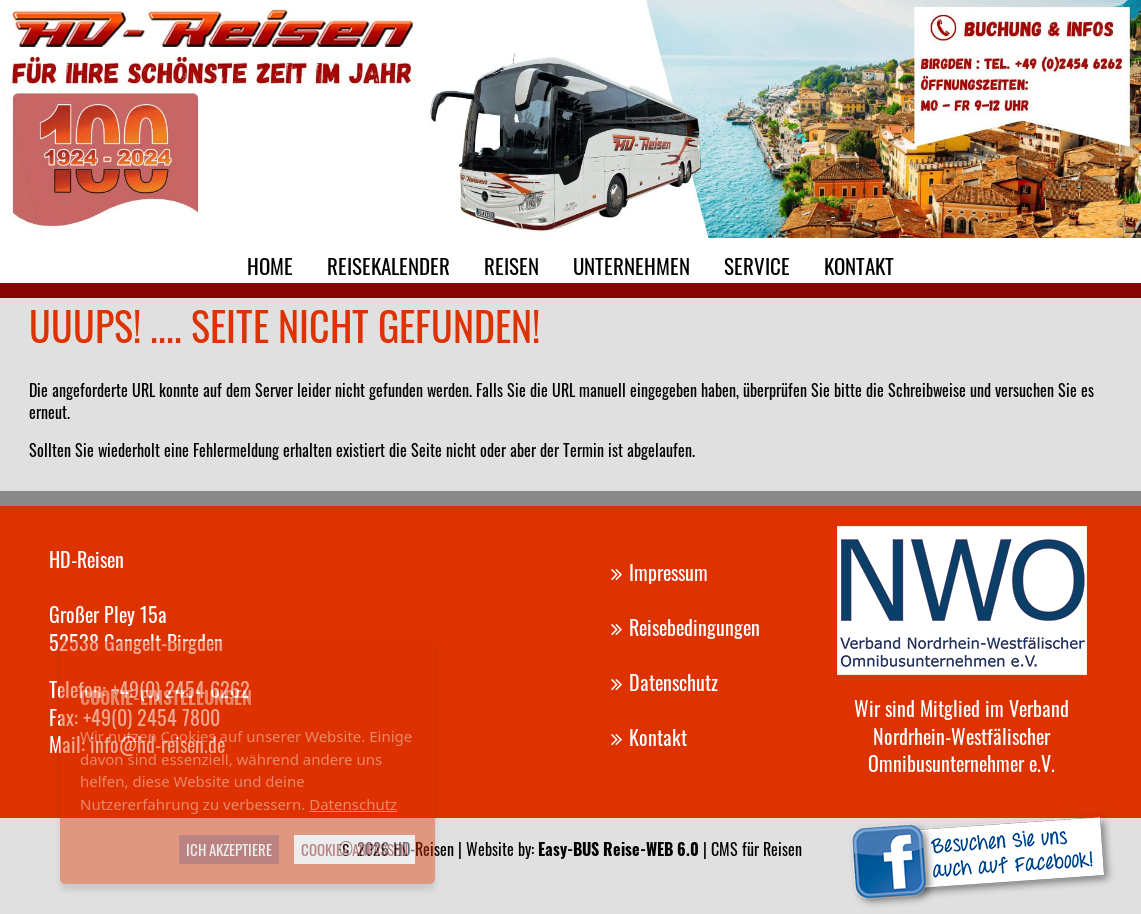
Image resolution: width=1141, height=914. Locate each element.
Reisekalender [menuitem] (388, 265)
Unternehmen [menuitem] (631, 265)
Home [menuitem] (270, 265)
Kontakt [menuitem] (859, 265)
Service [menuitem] (757, 265)
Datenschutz (353, 804)
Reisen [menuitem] (511, 265)
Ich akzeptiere (229, 849)
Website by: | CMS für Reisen (634, 849)
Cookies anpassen (354, 849)
